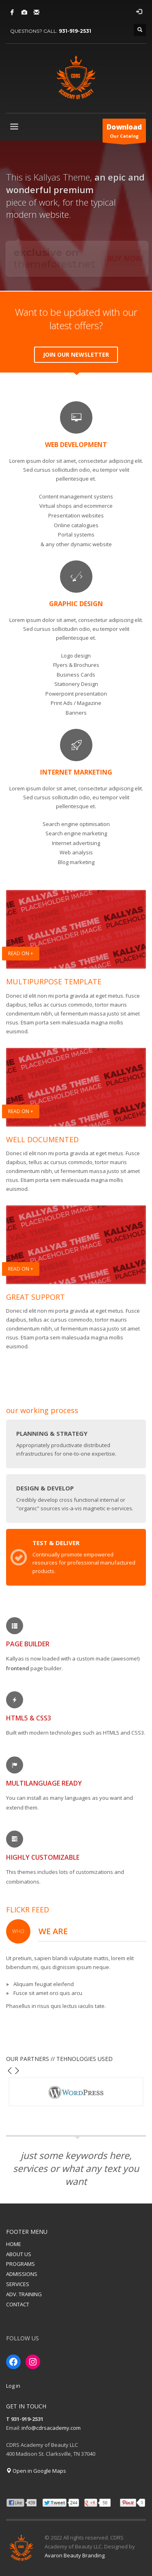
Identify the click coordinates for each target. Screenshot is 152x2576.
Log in (13, 2385)
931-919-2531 (75, 31)
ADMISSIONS (21, 2274)
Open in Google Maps (36, 2470)
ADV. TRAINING (24, 2294)
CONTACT (17, 2304)
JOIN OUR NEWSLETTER (76, 354)
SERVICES (17, 2284)
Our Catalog (124, 132)
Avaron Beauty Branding (75, 2555)
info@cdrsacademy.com (51, 2427)
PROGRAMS (20, 2263)
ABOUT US (18, 2254)
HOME (13, 2244)
